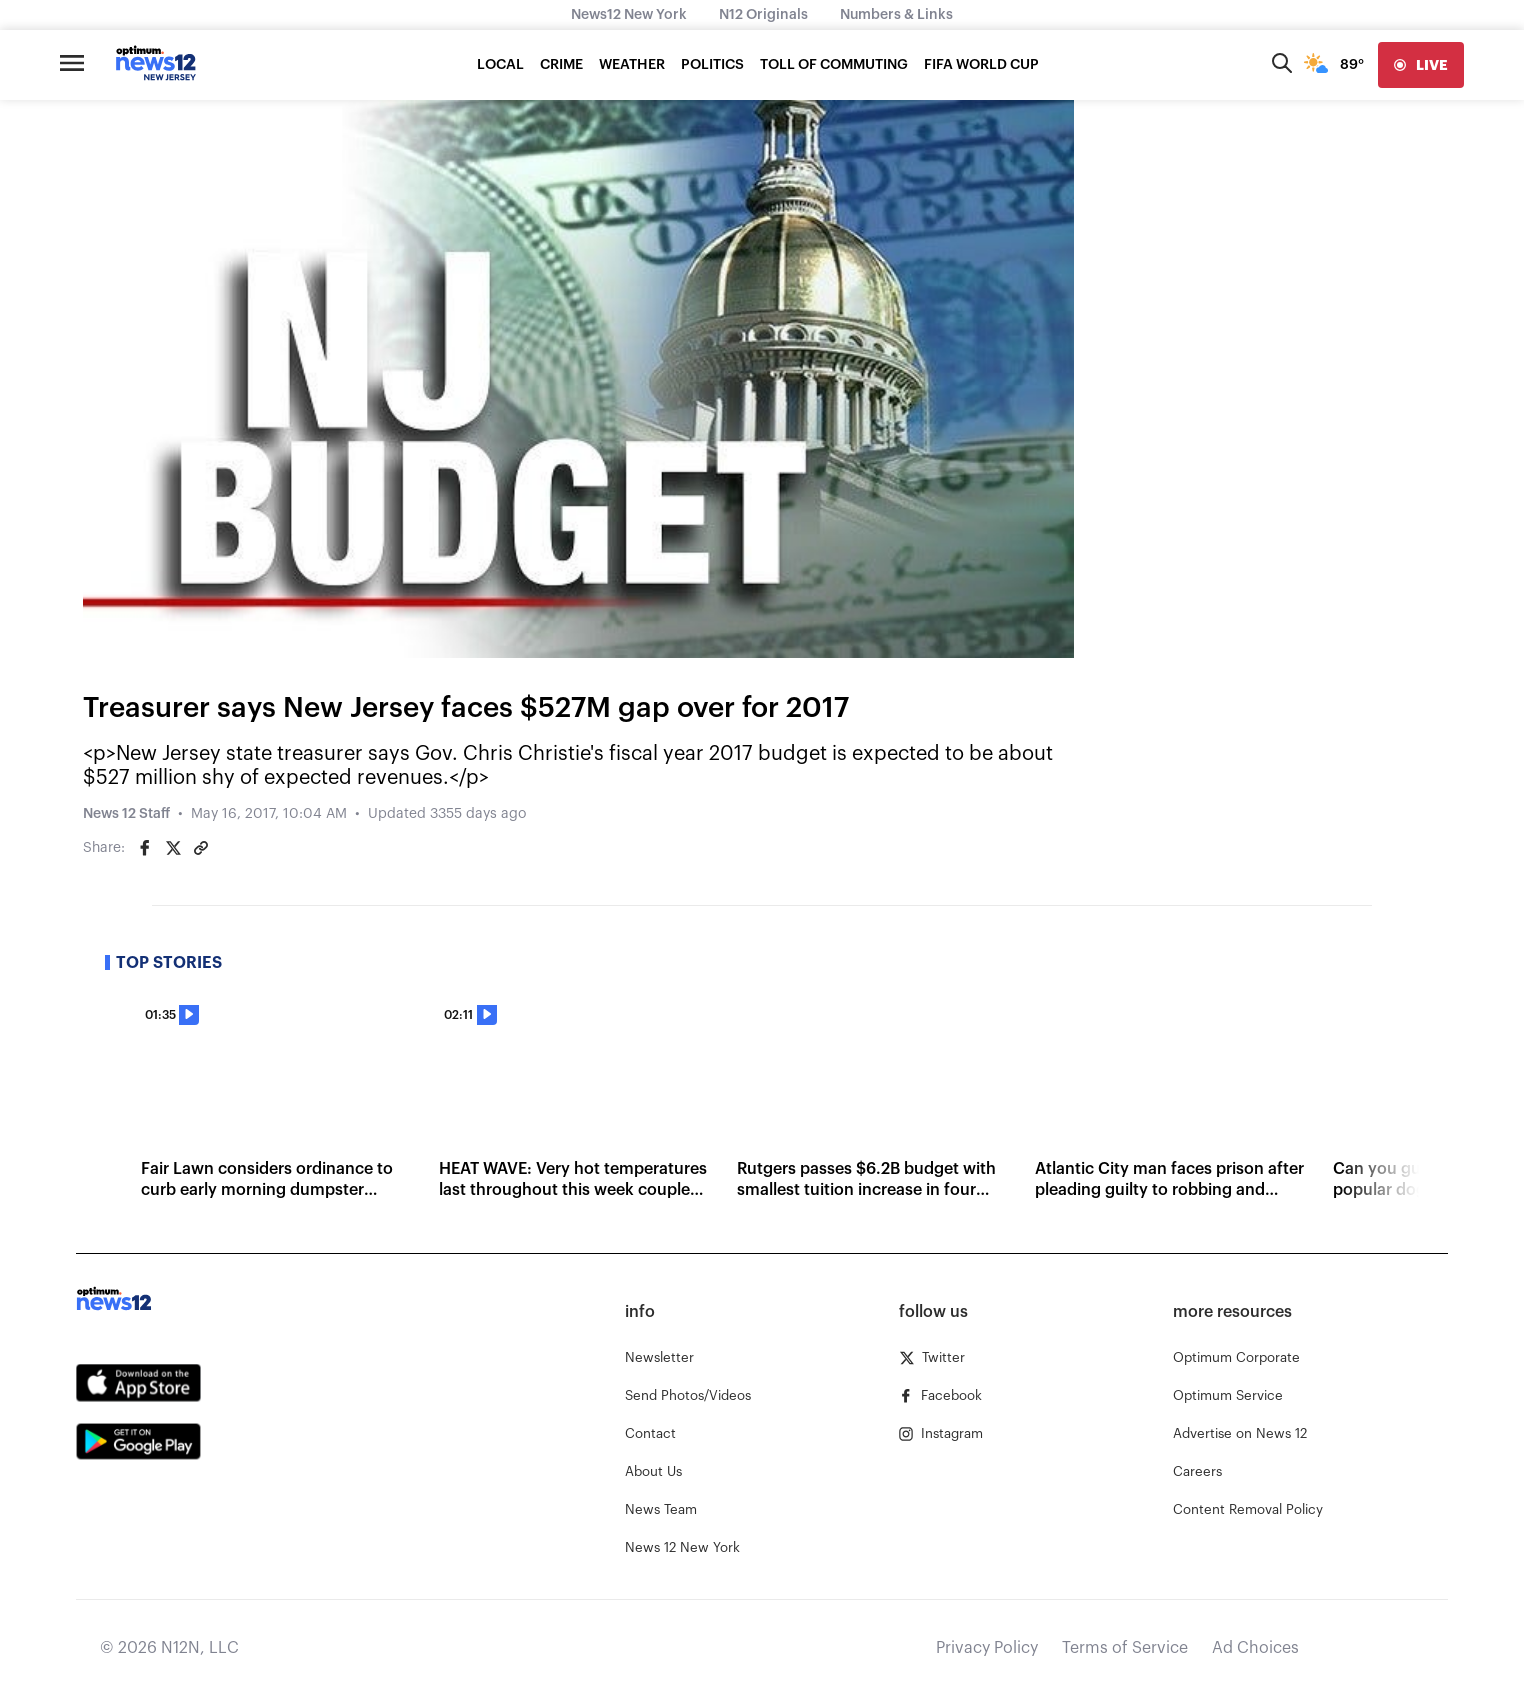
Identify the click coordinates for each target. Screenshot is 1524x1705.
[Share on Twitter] (173, 848)
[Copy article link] (201, 848)
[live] (1421, 65)
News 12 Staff (126, 814)
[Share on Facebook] (145, 848)
